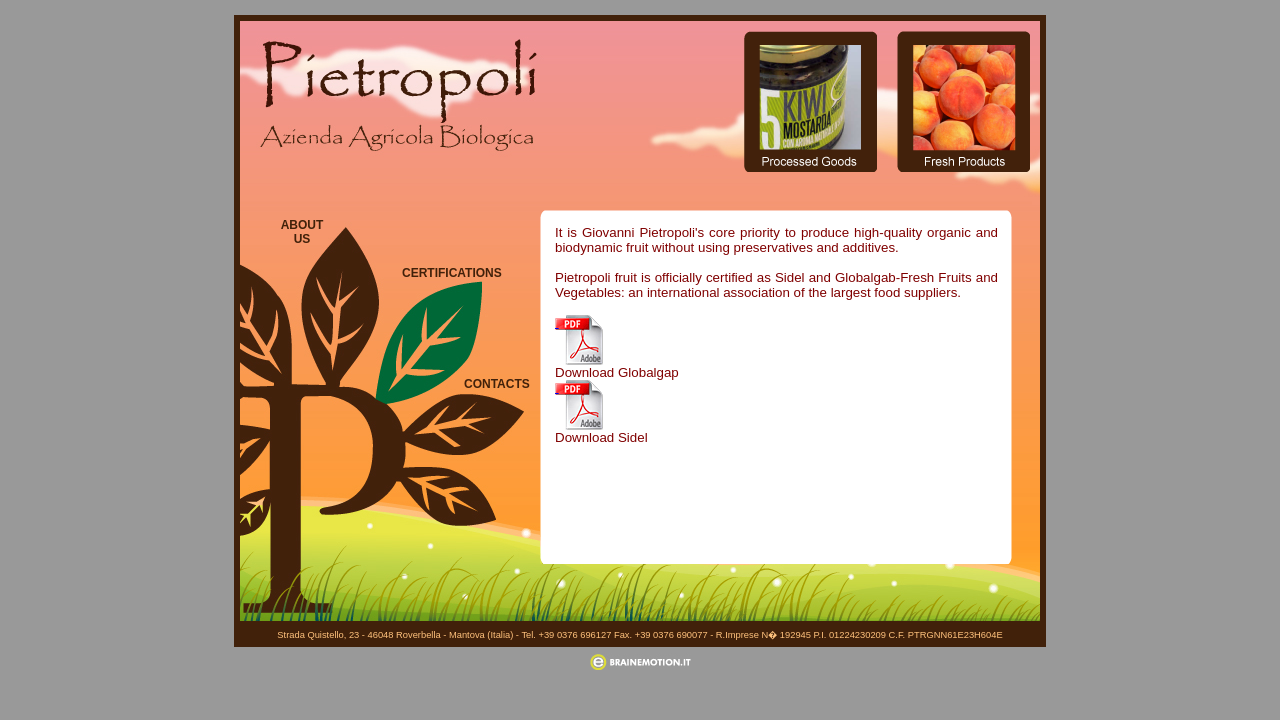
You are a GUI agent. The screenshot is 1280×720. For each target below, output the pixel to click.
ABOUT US (302, 232)
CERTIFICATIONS (441, 273)
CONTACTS (495, 384)
